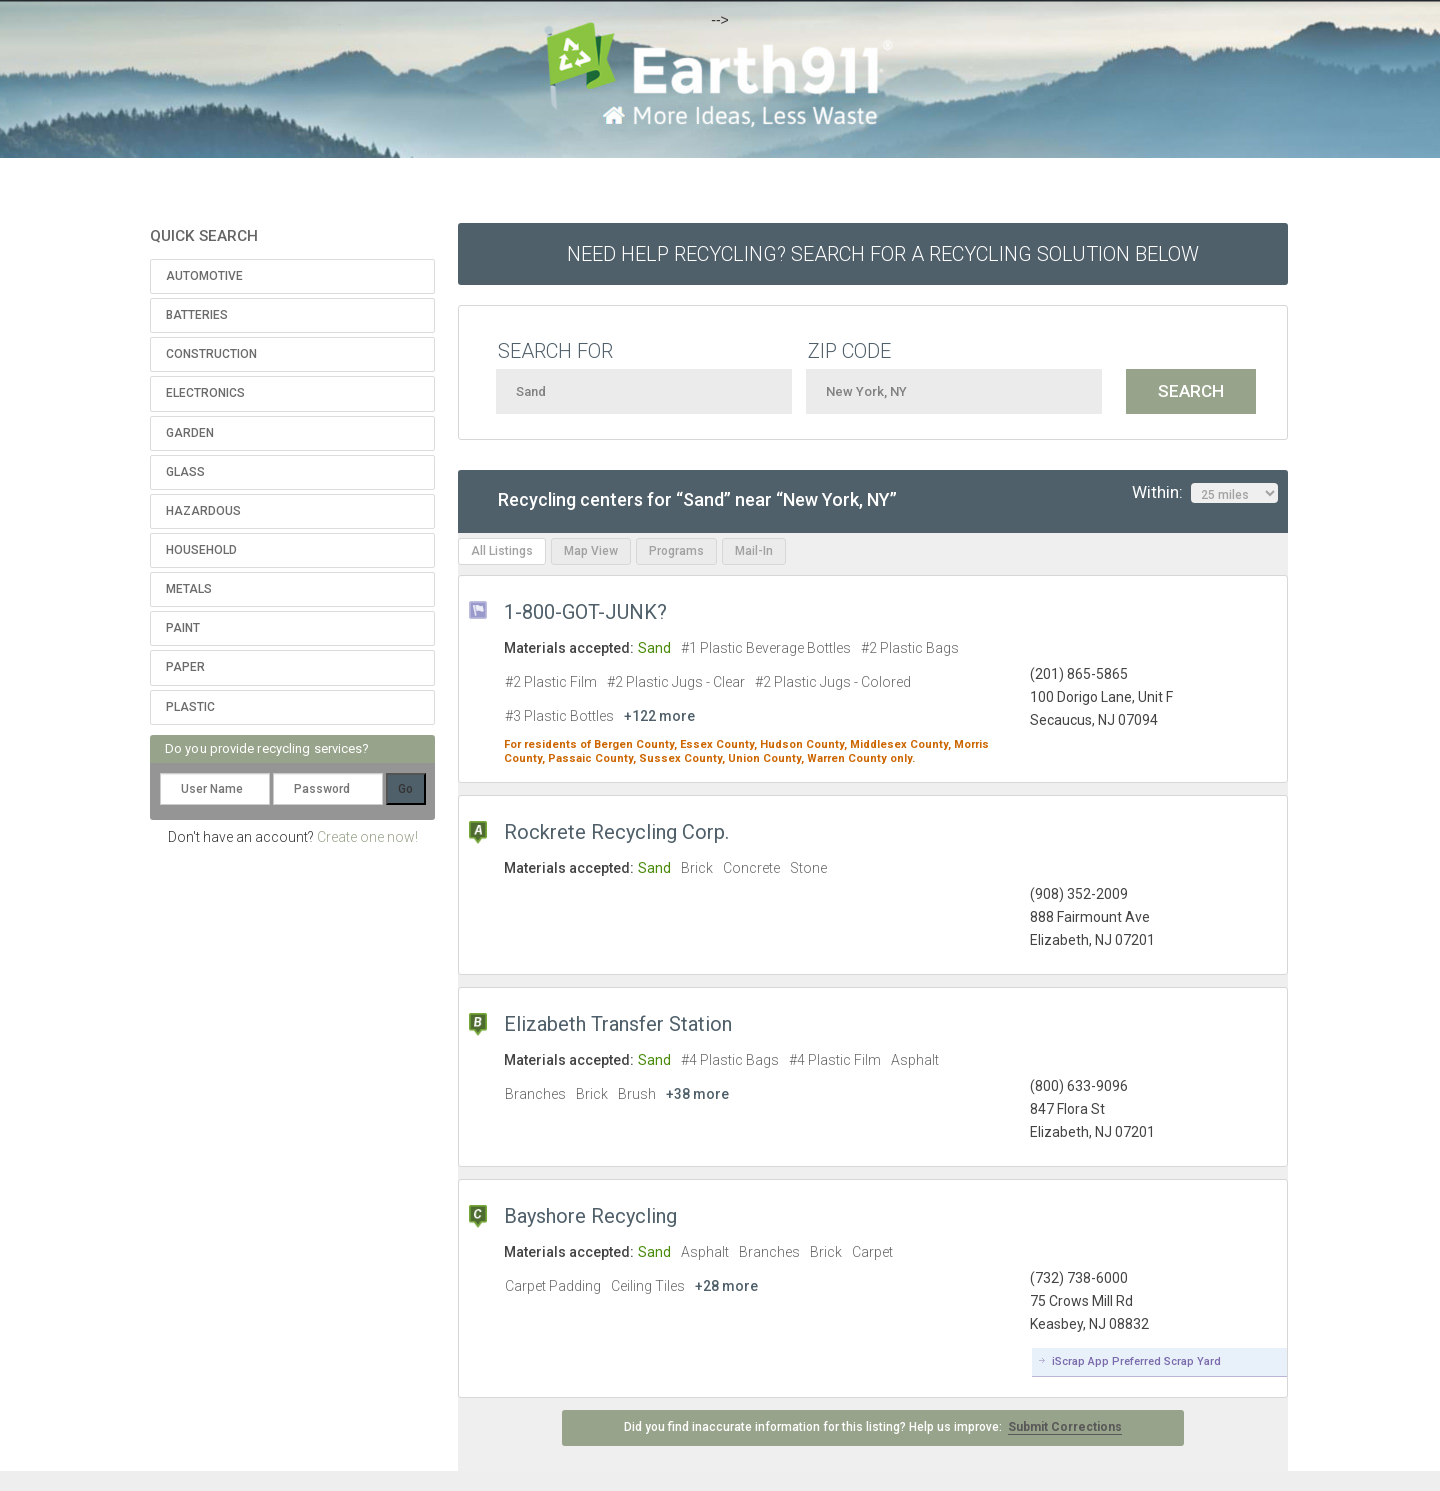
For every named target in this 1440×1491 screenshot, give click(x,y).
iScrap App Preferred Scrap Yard (1136, 1361)
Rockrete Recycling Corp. (616, 832)
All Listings (502, 551)
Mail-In (754, 551)
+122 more (659, 716)
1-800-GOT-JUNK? (585, 612)
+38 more (697, 1094)
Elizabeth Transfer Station (618, 1024)
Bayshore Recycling (590, 1216)
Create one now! (367, 837)
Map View (591, 551)
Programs (676, 551)
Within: (1205, 493)
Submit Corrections (1065, 1427)
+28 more (726, 1286)
